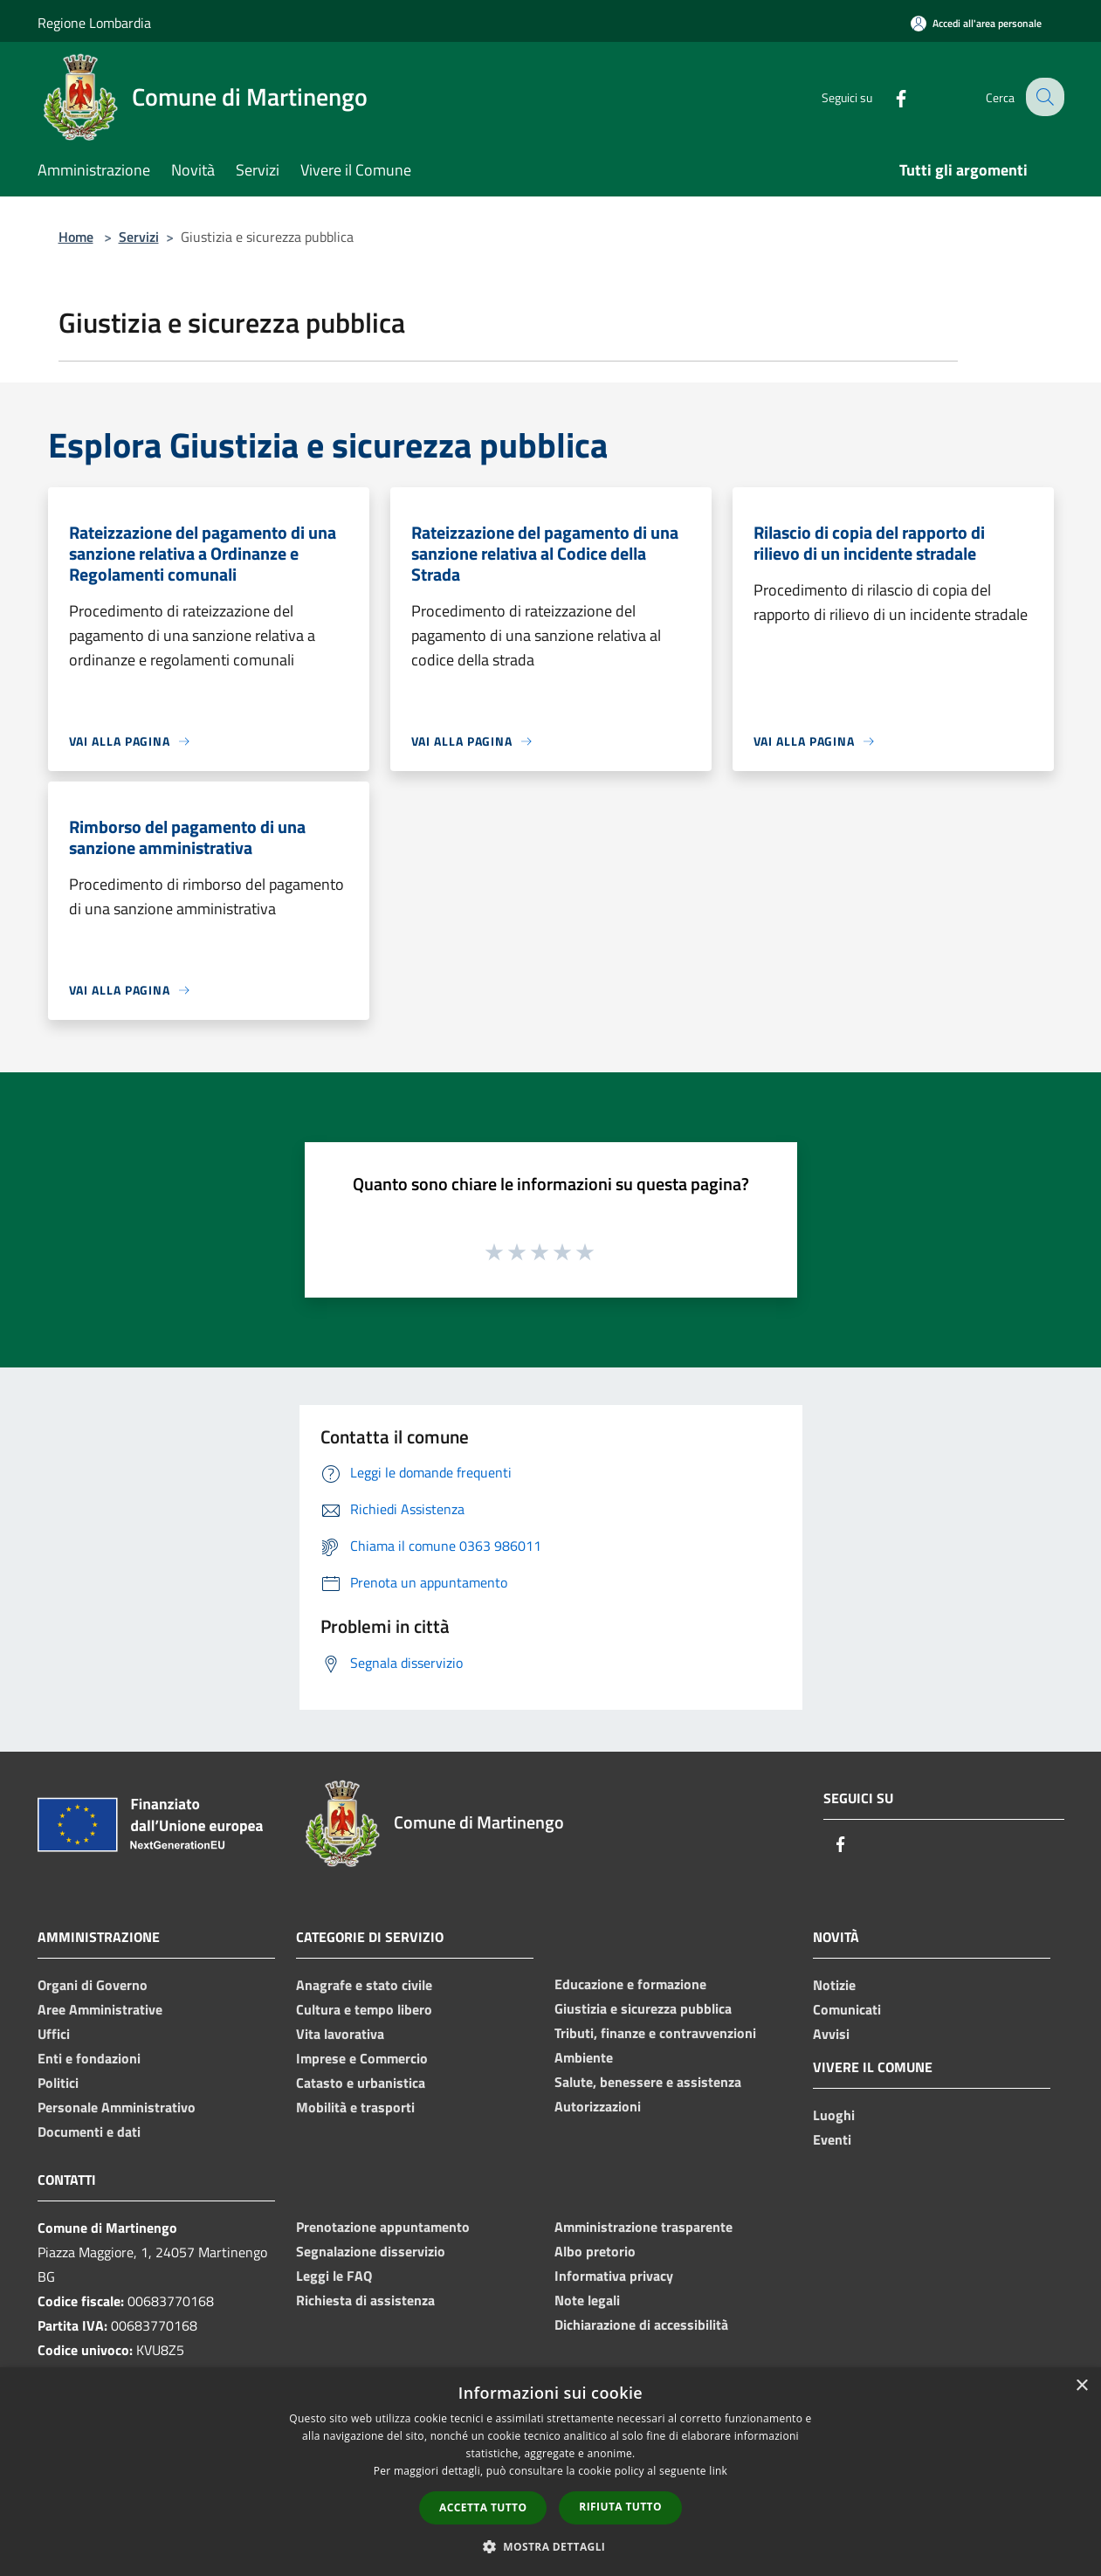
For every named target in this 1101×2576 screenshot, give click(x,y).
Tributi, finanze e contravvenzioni (655, 2032)
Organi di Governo (93, 1984)
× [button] (1081, 2386)
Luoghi (834, 2114)
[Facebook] (887, 96)
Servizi (139, 236)
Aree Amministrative (100, 2009)
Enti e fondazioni (89, 2058)
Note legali (587, 2300)
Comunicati (847, 2009)
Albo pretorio (595, 2251)
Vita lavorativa (340, 2033)
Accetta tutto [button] (482, 2507)
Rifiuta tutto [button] (620, 2506)
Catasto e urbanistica (360, 2082)
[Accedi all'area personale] (976, 23)
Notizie (834, 1984)
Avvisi (831, 2033)
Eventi (832, 2139)
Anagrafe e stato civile (364, 1984)
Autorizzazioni (597, 2106)
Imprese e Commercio (362, 2058)
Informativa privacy (613, 2275)
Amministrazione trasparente (643, 2226)
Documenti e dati (89, 2131)
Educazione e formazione (630, 1983)
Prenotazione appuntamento (383, 2226)
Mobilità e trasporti (355, 2107)
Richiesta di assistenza (365, 2300)
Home (75, 236)
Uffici (54, 2033)
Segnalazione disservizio (370, 2251)
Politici (58, 2082)
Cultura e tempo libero (364, 2009)
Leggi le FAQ (334, 2275)
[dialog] (550, 2471)
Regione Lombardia (94, 22)
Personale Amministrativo (117, 2107)
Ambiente (583, 2057)
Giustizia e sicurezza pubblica (643, 2008)
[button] (551, 2546)
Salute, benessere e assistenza (647, 2081)
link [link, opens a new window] (718, 2470)
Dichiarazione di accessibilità (641, 2324)
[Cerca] (1043, 97)
